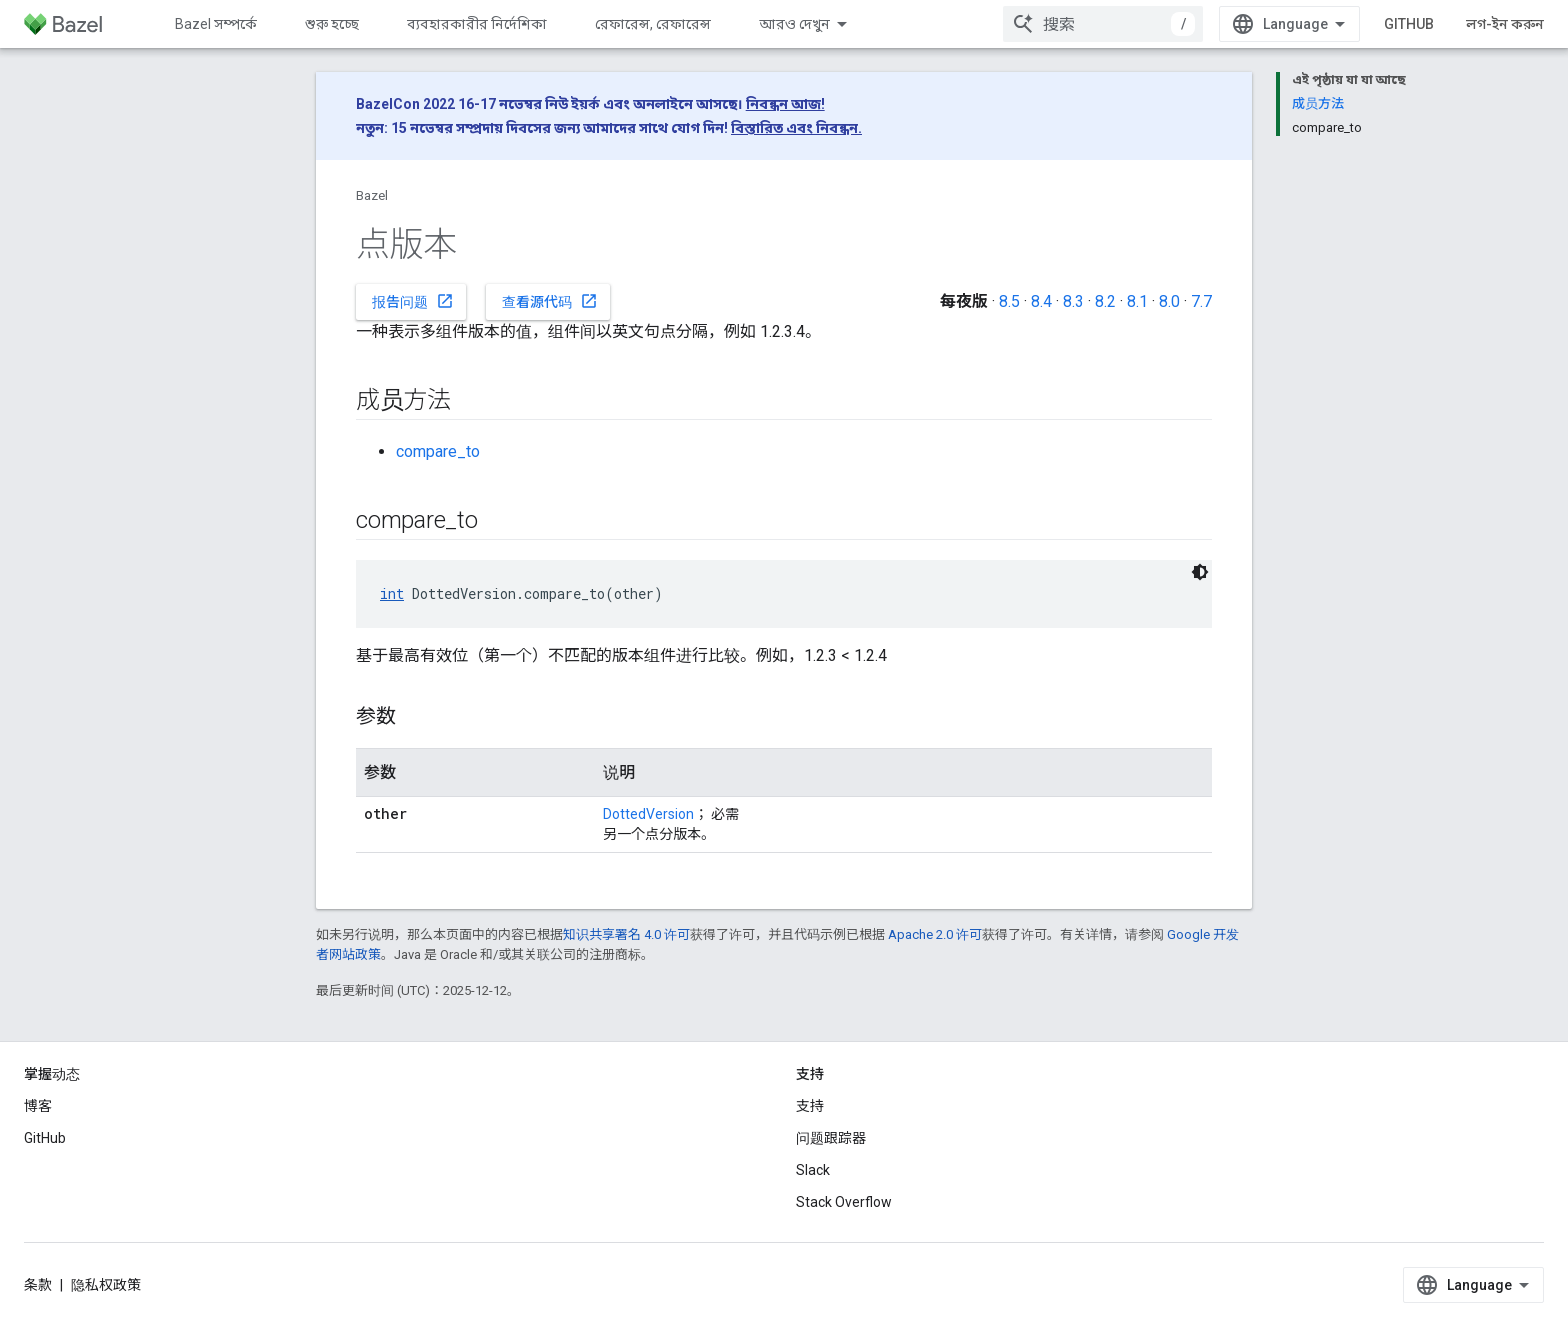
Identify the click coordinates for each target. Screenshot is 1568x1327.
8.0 (1169, 301)
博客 (38, 1106)
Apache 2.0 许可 (935, 934)
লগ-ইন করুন (1505, 24)
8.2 (1105, 301)
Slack (813, 1170)
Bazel (372, 195)
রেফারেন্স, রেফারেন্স (653, 24)
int (392, 593)
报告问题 (413, 301)
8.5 (1009, 301)
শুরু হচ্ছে (332, 24)
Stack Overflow (844, 1202)
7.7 (1201, 301)
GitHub (1409, 24)
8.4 (1041, 301)
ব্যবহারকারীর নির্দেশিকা (477, 24)
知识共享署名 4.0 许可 (626, 934)
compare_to (438, 451)
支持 (810, 1106)
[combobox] (1103, 24)
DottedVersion (648, 814)
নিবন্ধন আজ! (785, 104)
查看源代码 (550, 301)
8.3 (1073, 301)
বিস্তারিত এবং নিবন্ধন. (796, 128)
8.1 (1137, 301)
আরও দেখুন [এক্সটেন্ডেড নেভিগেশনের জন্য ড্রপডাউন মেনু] (794, 24)
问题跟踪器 (831, 1138)
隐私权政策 (106, 1285)
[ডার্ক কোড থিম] (1200, 572)
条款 (38, 1285)
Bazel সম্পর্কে (216, 24)
